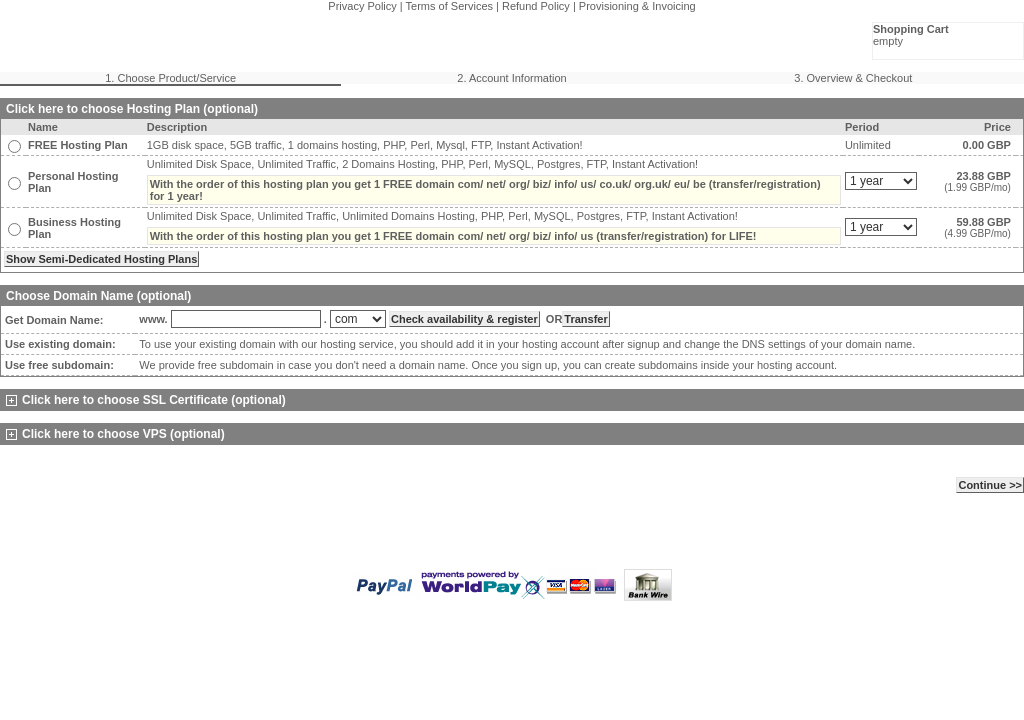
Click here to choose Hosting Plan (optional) (132, 109)
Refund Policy (536, 6)
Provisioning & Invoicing (637, 6)
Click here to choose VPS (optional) (115, 434)
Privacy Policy (362, 6)
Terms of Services (449, 6)
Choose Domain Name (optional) (98, 296)
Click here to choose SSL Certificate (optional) (146, 400)
